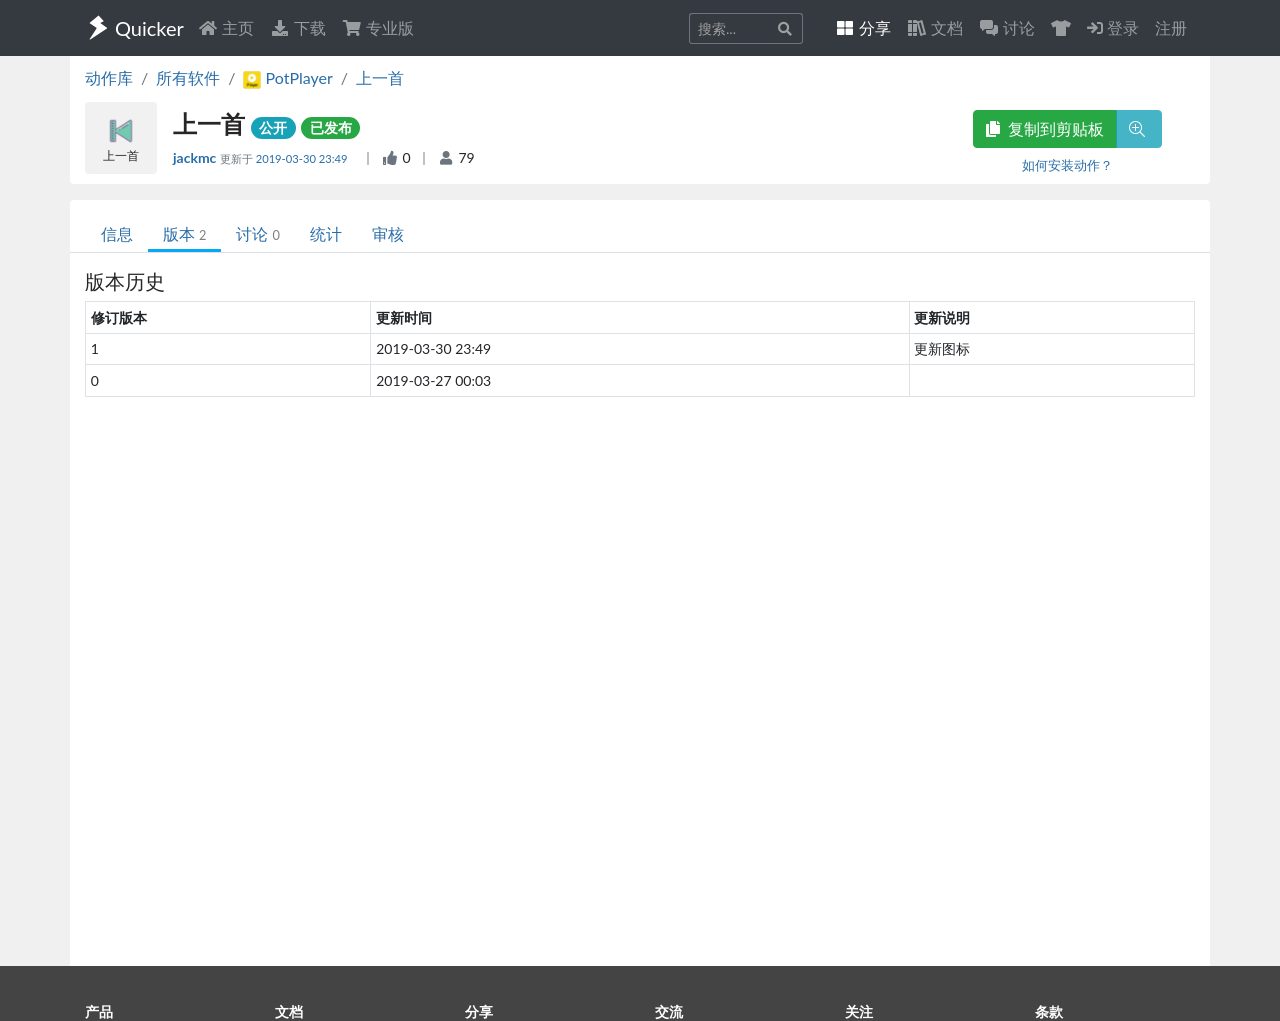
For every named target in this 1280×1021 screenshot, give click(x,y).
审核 (388, 233)
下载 (298, 27)
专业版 (378, 27)
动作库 (109, 77)
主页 (226, 27)
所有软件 (188, 77)
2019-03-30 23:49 (303, 158)
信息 (117, 233)
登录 (1113, 27)
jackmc (196, 157)
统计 (326, 233)
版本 (184, 233)
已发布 (331, 127)
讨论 (257, 233)
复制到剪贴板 (1045, 128)
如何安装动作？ (1067, 165)
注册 (1171, 27)
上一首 (380, 77)
